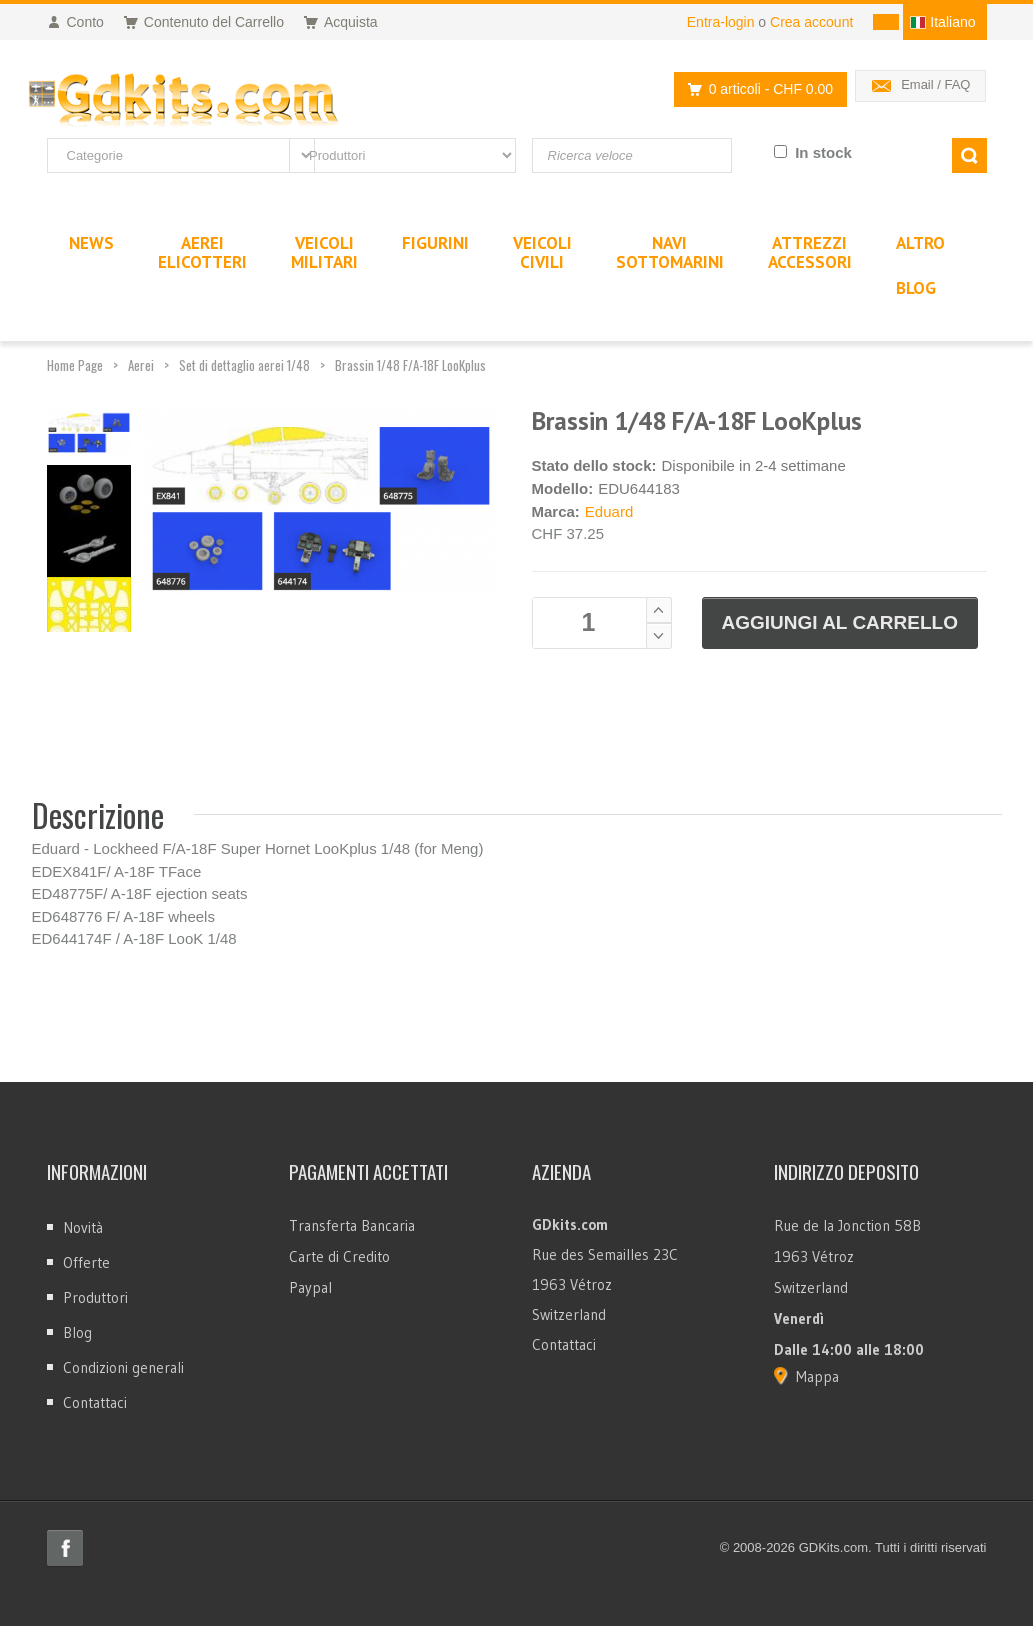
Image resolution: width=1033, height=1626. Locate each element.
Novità (83, 1227)
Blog (77, 1332)
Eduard (609, 511)
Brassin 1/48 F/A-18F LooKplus (410, 365)
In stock (823, 152)
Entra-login (721, 22)
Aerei (141, 365)
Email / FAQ (935, 84)
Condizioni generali (123, 1367)
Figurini (435, 243)
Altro (920, 243)
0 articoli (755, 89)
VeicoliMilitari (324, 252)
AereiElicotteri (202, 252)
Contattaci (95, 1402)
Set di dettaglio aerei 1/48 (244, 365)
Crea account (811, 22)
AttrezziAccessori (810, 252)
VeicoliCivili (542, 252)
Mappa (817, 1376)
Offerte (86, 1262)
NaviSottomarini (670, 252)
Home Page (75, 365)
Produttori (95, 1297)
